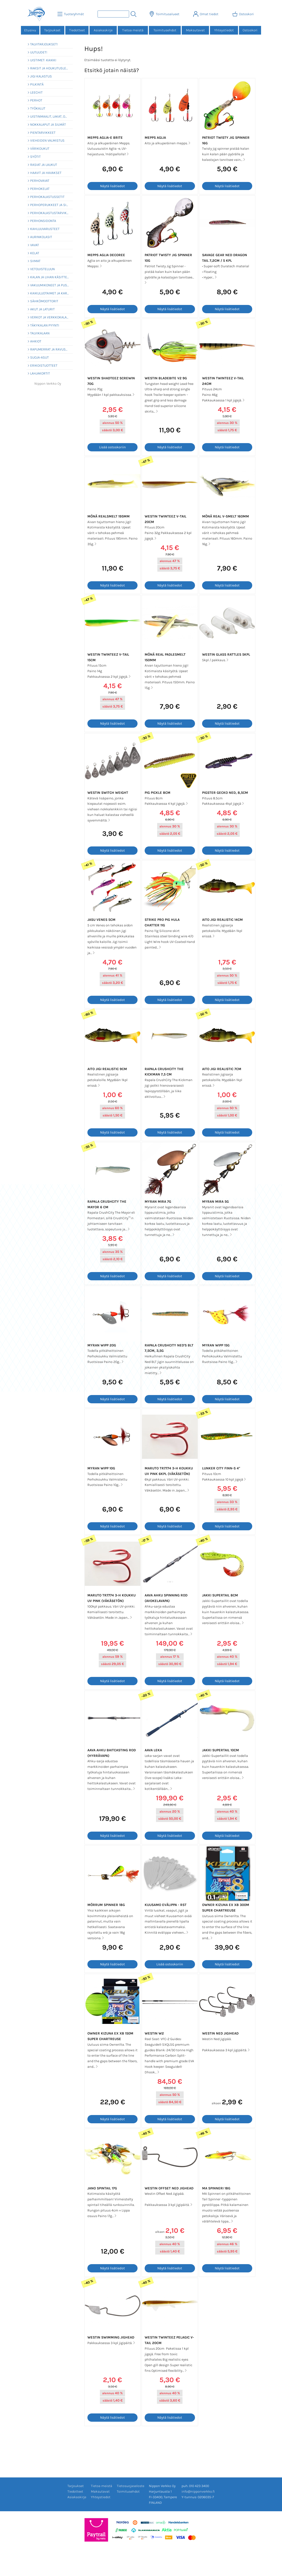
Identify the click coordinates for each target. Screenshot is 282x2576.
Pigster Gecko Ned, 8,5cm (225, 793)
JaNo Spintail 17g (102, 2188)
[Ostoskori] (243, 14)
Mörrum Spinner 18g (106, 1905)
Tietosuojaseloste (130, 2486)
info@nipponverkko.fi (198, 2491)
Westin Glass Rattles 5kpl (226, 654)
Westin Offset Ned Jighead (169, 2188)
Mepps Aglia (155, 137)
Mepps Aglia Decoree (106, 255)
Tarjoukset (52, 30)
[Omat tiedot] (206, 14)
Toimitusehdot (164, 30)
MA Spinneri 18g (216, 2188)
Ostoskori (250, 30)
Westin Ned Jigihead (220, 2033)
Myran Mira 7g (158, 1201)
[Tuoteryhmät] (71, 14)
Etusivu (30, 30)
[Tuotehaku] (113, 14)
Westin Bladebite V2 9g (166, 378)
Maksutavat (195, 30)
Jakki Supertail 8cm (220, 1595)
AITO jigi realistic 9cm (107, 1069)
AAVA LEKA (153, 1750)
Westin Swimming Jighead (110, 2337)
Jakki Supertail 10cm (220, 1750)
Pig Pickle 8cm (157, 793)
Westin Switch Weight (107, 793)
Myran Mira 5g (215, 1201)
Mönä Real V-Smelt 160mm (225, 516)
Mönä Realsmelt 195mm (108, 516)
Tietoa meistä (132, 30)
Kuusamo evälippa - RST (166, 1905)
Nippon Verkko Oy (47, 383)
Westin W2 (154, 2033)
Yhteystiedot (224, 30)
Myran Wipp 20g (101, 1345)
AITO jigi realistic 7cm (221, 1069)
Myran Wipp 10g (101, 1468)
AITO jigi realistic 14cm (222, 920)
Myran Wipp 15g (216, 1345)
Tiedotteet (77, 30)
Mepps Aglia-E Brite (105, 137)
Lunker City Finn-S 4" (221, 1468)
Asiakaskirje (103, 30)
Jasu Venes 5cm (101, 920)
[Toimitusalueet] (165, 14)
